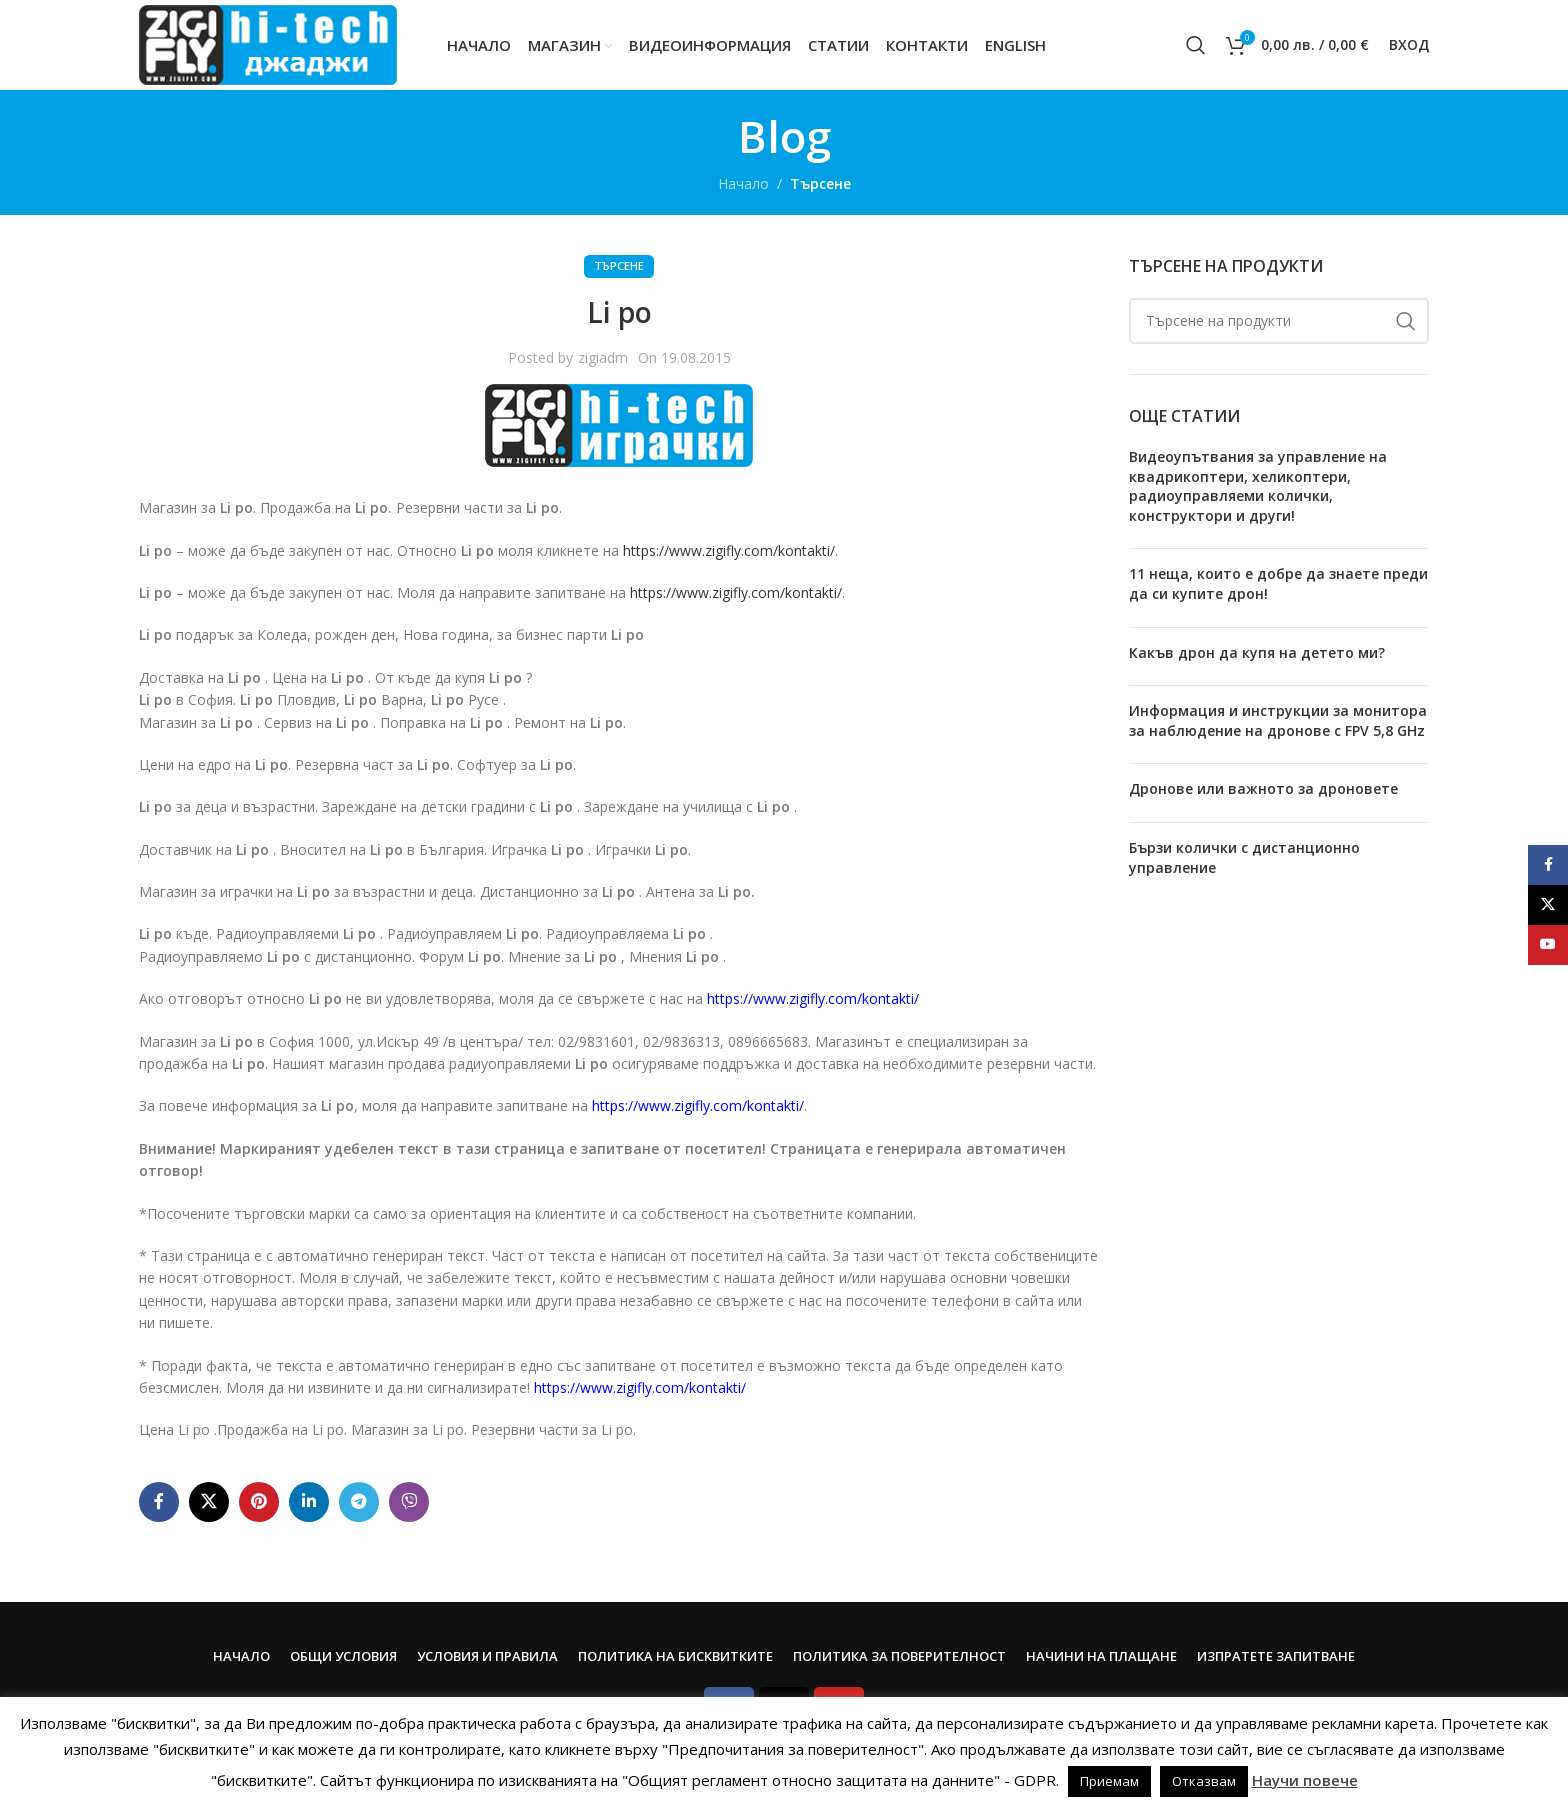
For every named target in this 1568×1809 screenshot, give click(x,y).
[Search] (1196, 45)
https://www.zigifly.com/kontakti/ (729, 550)
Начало (743, 183)
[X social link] (209, 1502)
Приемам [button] (1109, 1781)
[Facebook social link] (159, 1502)
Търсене (820, 183)
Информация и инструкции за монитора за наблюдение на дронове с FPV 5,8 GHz (1278, 720)
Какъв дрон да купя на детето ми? (1257, 652)
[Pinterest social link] (259, 1502)
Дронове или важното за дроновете (1263, 788)
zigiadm (603, 357)
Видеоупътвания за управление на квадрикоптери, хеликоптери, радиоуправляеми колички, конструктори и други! (1258, 486)
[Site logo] (268, 43)
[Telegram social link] (359, 1502)
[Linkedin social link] (309, 1502)
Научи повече (1305, 1780)
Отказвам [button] (1204, 1781)
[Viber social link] (409, 1502)
